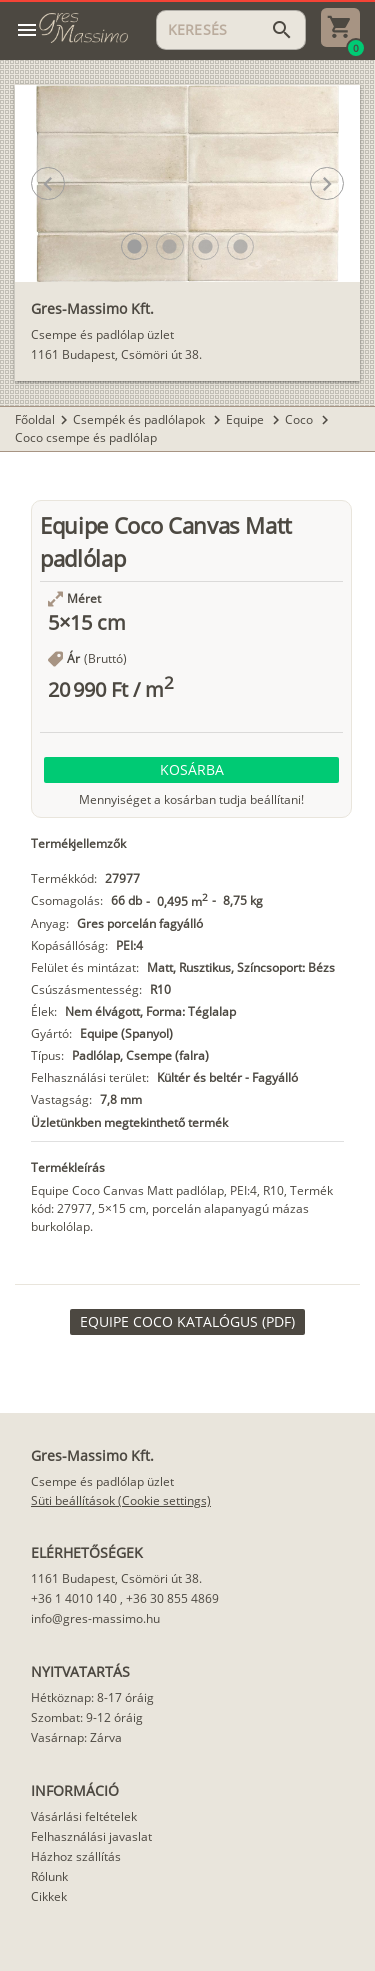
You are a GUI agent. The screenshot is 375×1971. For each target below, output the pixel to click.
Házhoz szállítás (76, 1856)
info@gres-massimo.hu (95, 1618)
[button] (134, 246)
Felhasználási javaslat (91, 1836)
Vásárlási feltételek (84, 1816)
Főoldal (35, 419)
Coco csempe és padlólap (86, 437)
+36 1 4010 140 (74, 1598)
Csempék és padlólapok (140, 419)
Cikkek (49, 1896)
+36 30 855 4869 (172, 1598)
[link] (187, 1322)
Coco (300, 419)
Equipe (246, 419)
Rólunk (49, 1876)
